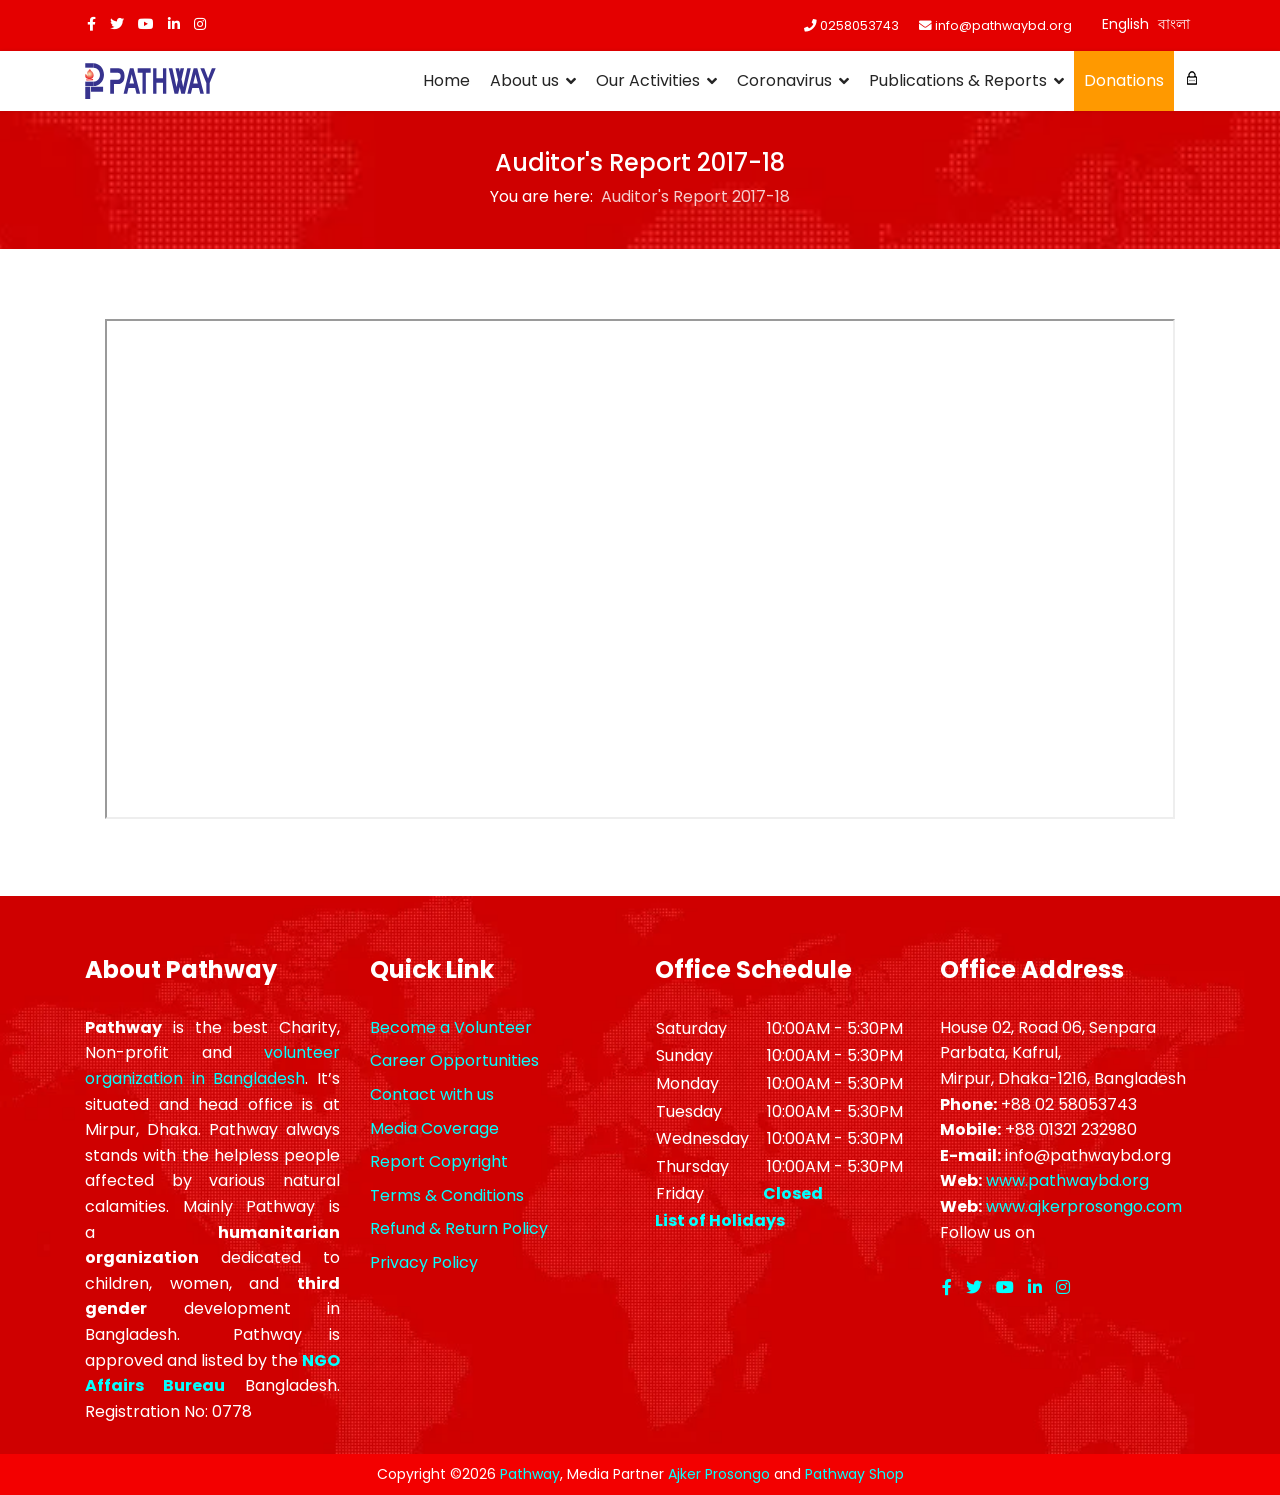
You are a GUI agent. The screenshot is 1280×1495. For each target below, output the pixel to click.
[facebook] (91, 24)
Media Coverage (434, 1128)
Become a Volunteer (451, 1027)
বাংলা (1174, 24)
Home (446, 80)
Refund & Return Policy (459, 1228)
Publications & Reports (958, 80)
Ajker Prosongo (719, 1474)
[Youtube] (146, 24)
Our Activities (648, 80)
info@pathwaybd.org (1003, 25)
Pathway (530, 1474)
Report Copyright (439, 1161)
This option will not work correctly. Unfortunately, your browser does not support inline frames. (640, 569)
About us (524, 80)
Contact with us (432, 1094)
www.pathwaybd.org (1067, 1180)
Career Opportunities (454, 1060)
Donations (1124, 80)
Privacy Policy (424, 1262)
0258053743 (859, 25)
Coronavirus (784, 80)
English (1125, 24)
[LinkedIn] (174, 24)
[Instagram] (200, 24)
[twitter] (117, 24)
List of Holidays (720, 1220)
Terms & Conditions (447, 1195)
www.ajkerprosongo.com (1084, 1206)
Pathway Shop (854, 1474)
